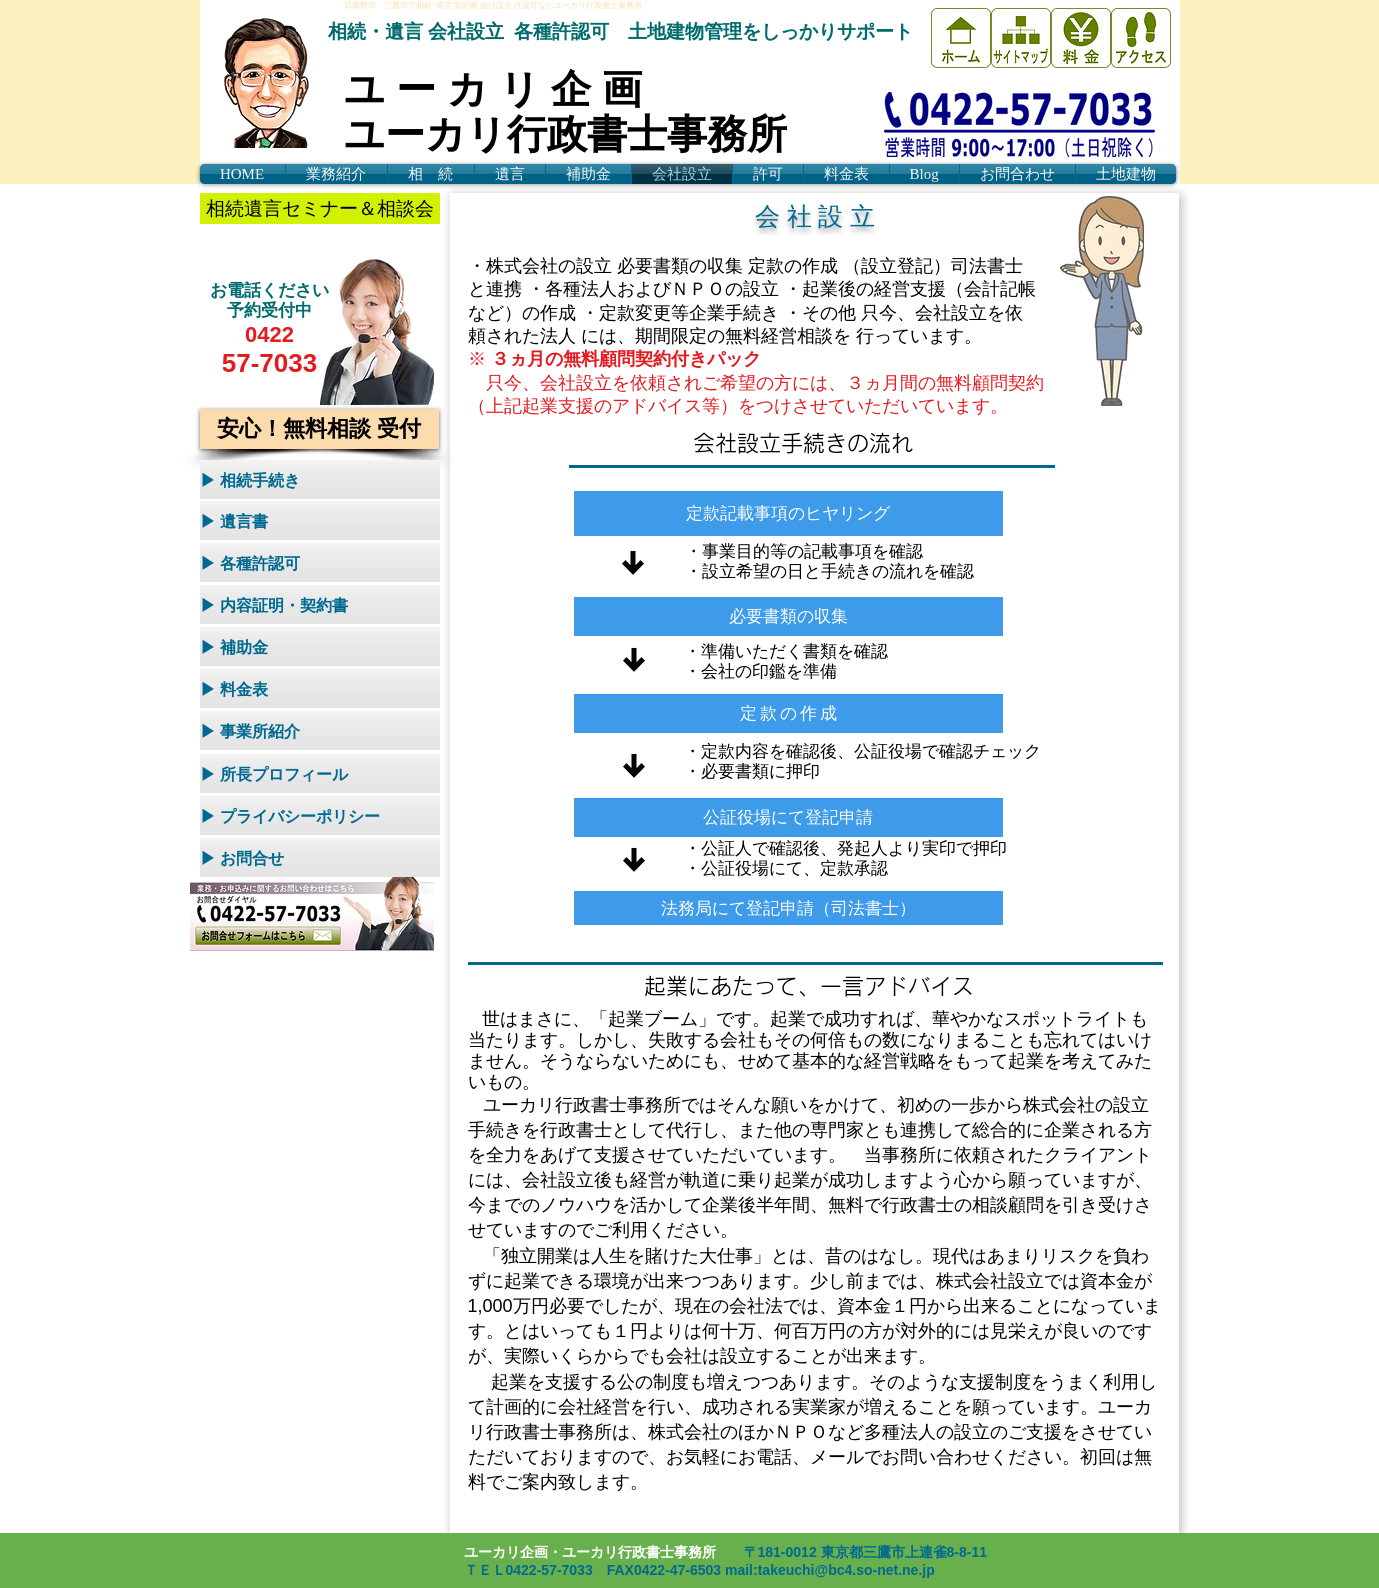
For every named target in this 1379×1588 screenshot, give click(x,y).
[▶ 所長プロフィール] (320, 773)
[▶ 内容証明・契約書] (320, 604)
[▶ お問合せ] (320, 857)
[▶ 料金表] (320, 688)
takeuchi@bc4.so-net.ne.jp (846, 1570)
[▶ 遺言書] (320, 520)
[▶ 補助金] (320, 646)
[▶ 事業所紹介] (320, 730)
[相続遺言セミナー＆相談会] (320, 208)
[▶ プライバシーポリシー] (320, 815)
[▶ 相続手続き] (320, 479)
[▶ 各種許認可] (320, 562)
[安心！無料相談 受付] (319, 429)
